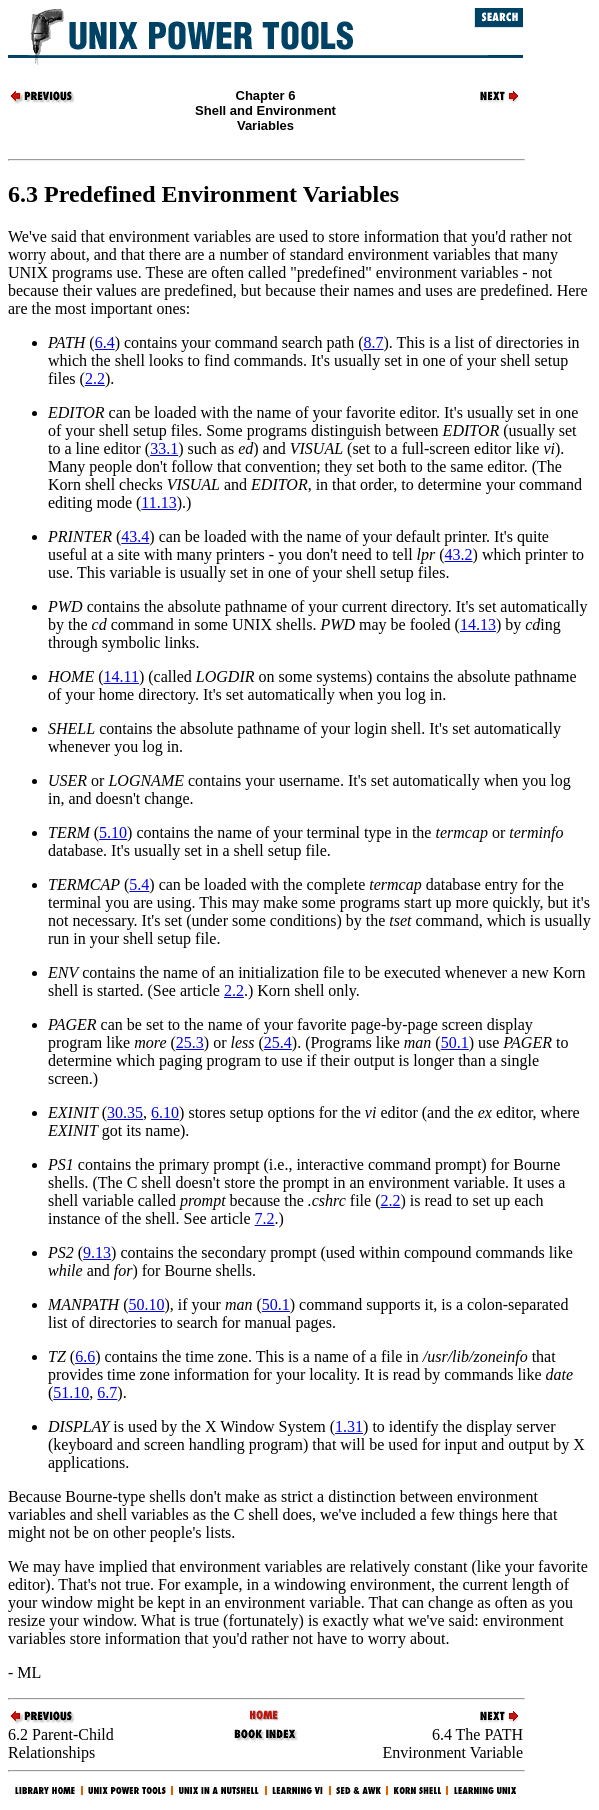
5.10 (113, 832)
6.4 (105, 342)
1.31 (349, 1426)
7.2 (265, 1218)
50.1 (455, 1042)
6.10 (165, 1112)
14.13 (478, 624)
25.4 (278, 1042)
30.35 (125, 1112)
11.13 (158, 502)
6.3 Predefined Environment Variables (203, 194)
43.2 (459, 554)
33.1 (164, 448)
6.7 (107, 1392)
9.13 (97, 1252)
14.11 (121, 676)
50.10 (146, 1304)
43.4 (135, 536)
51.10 (71, 1392)
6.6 (85, 1356)
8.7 (373, 342)
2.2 (95, 378)
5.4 (139, 884)
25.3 (190, 1042)
